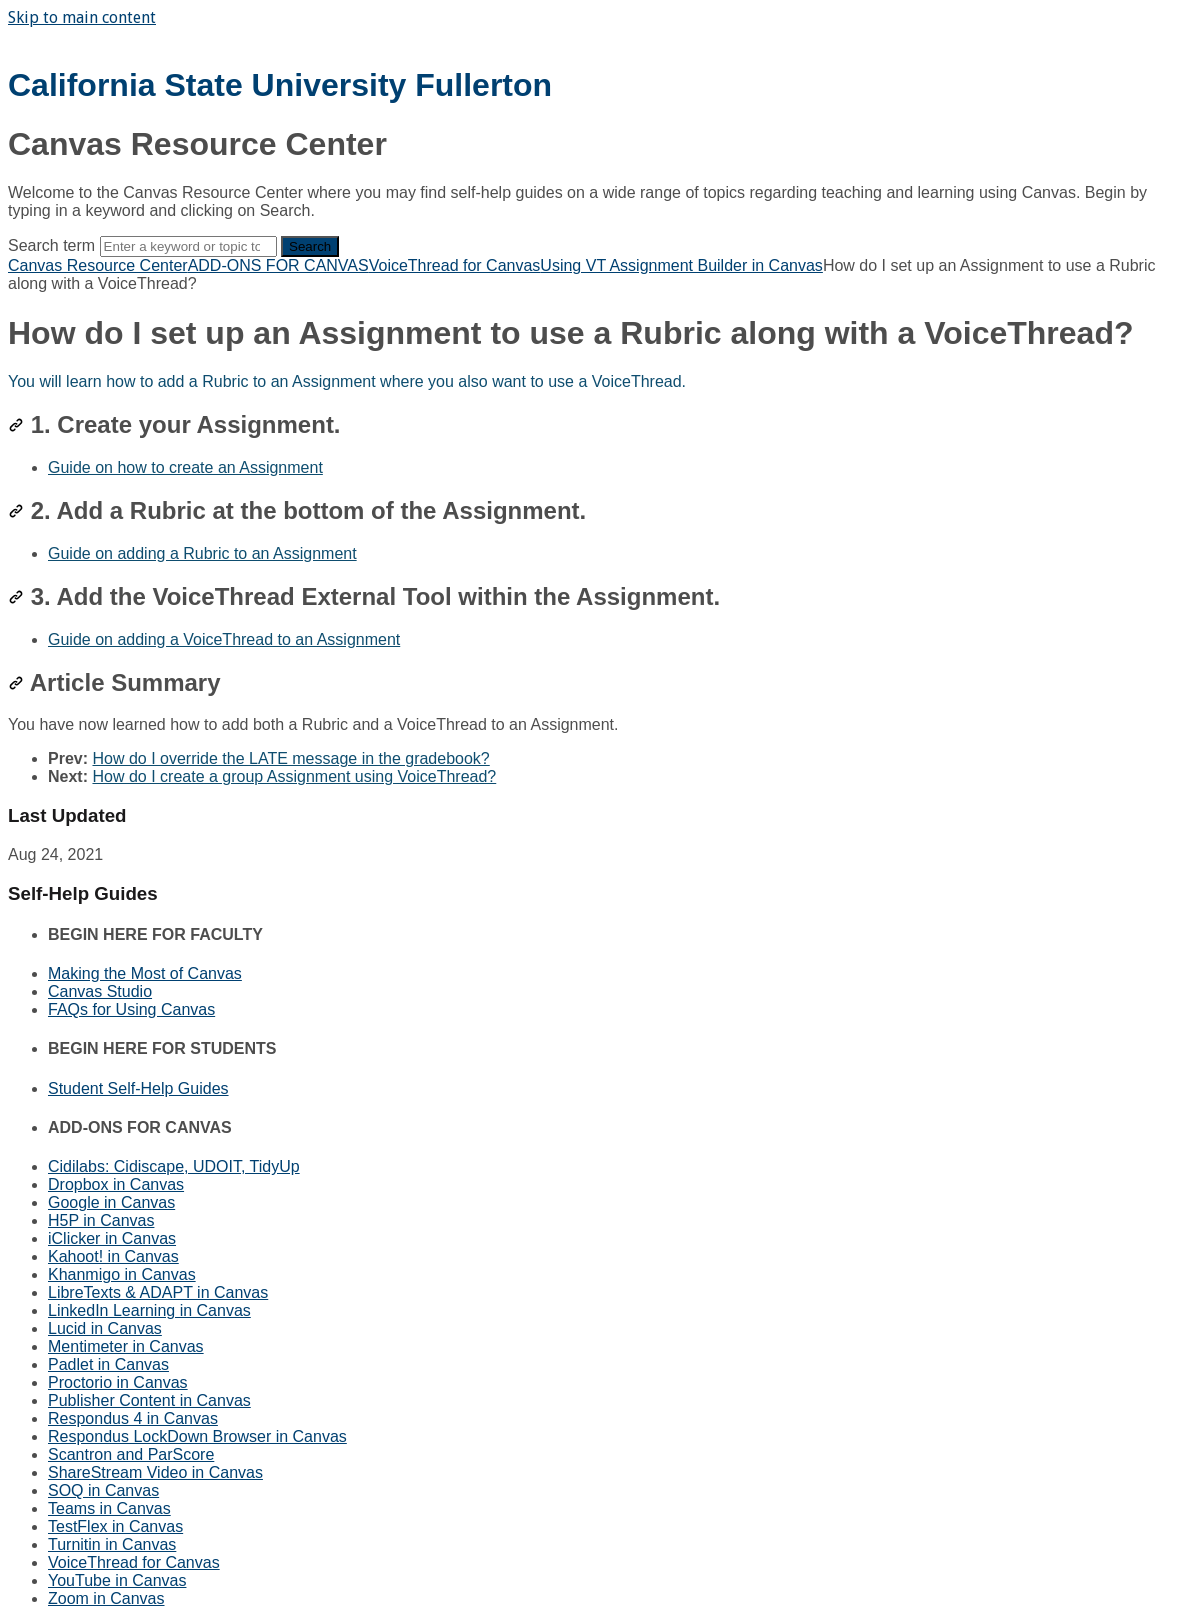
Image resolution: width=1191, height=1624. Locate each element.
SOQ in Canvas (103, 1490)
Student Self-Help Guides (138, 1088)
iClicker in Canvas (112, 1238)
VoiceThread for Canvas (455, 265)
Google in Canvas (111, 1202)
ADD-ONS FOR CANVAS (278, 265)
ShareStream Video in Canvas (155, 1472)
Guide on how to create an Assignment (185, 467)
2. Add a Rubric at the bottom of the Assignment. (297, 510)
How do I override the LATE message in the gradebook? (290, 758)
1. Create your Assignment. (174, 424)
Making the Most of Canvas (145, 973)
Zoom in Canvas (106, 1598)
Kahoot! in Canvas (113, 1256)
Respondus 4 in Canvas (133, 1418)
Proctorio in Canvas (118, 1382)
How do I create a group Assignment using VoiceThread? (294, 776)
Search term (51, 245)
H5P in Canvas (101, 1220)
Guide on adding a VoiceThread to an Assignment (224, 639)
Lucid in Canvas (105, 1328)
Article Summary (114, 682)
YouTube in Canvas (117, 1580)
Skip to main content (82, 17)
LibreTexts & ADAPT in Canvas (158, 1292)
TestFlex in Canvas (115, 1526)
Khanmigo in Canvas (122, 1274)
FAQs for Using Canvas (131, 1009)
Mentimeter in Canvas (126, 1346)
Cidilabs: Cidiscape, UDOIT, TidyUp (174, 1166)
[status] (595, 382)
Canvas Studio (100, 991)
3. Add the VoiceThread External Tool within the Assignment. (364, 596)
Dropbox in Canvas (116, 1184)
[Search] (188, 246)
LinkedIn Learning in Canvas (149, 1310)
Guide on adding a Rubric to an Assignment (202, 553)
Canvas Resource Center (98, 265)
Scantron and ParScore (131, 1454)
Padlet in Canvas (108, 1364)
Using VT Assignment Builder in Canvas (681, 265)
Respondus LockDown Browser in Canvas (197, 1436)
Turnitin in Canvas (112, 1544)
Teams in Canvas (109, 1508)
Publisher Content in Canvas (149, 1400)
